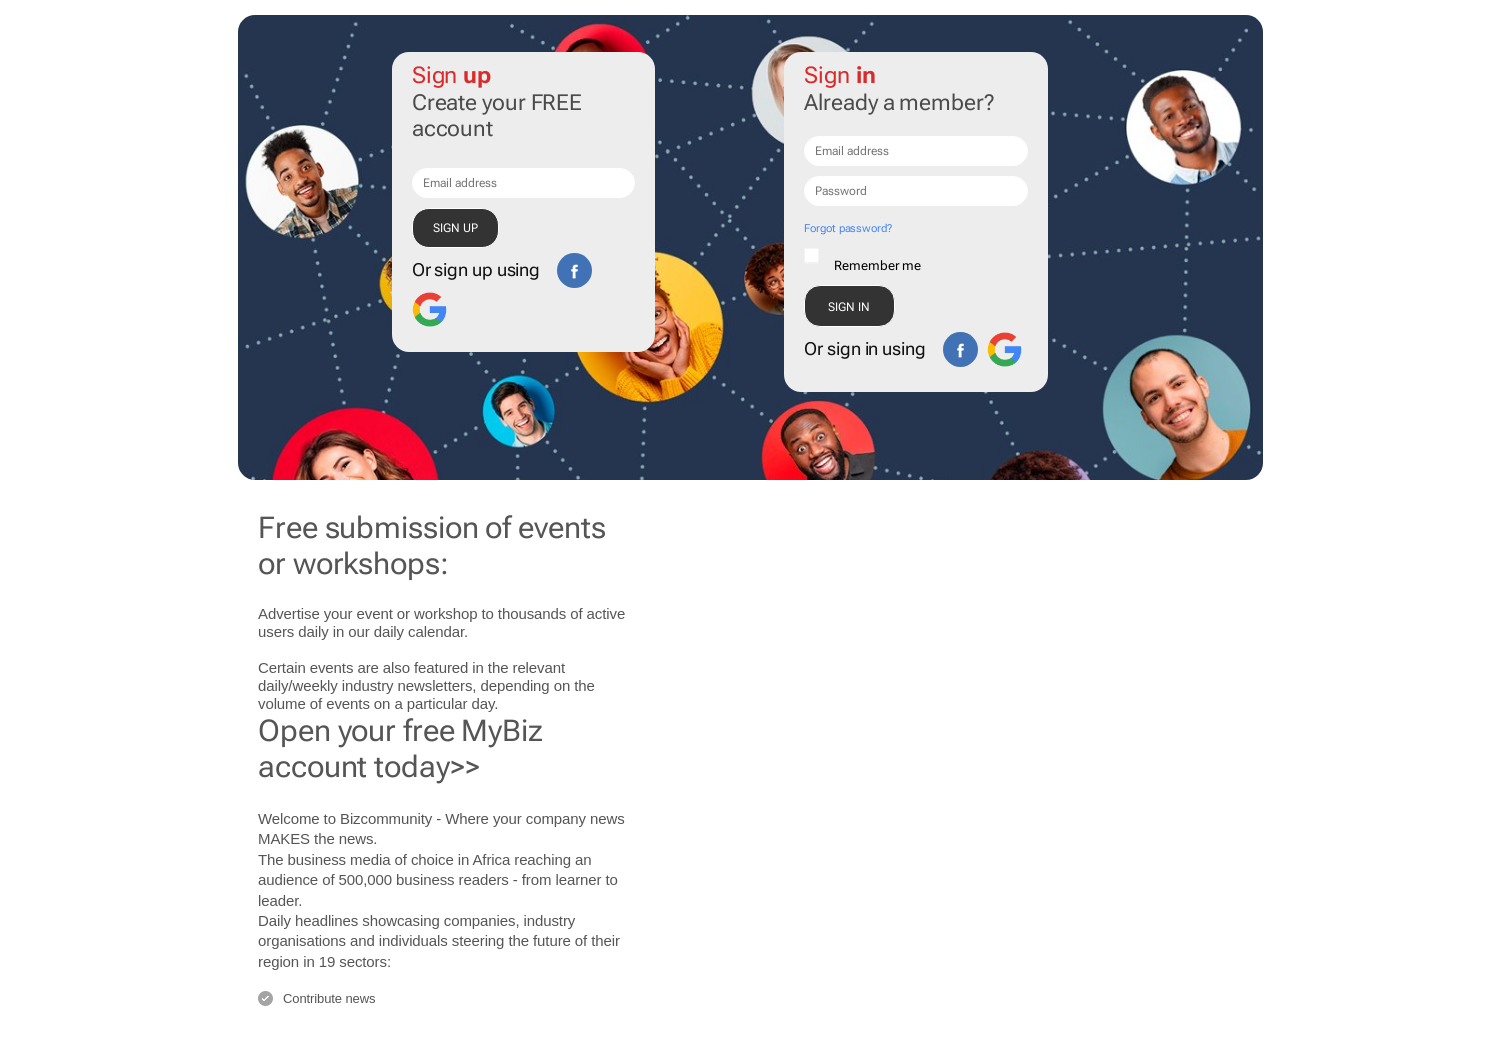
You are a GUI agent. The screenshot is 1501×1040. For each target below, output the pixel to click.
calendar (436, 631)
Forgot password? (847, 228)
